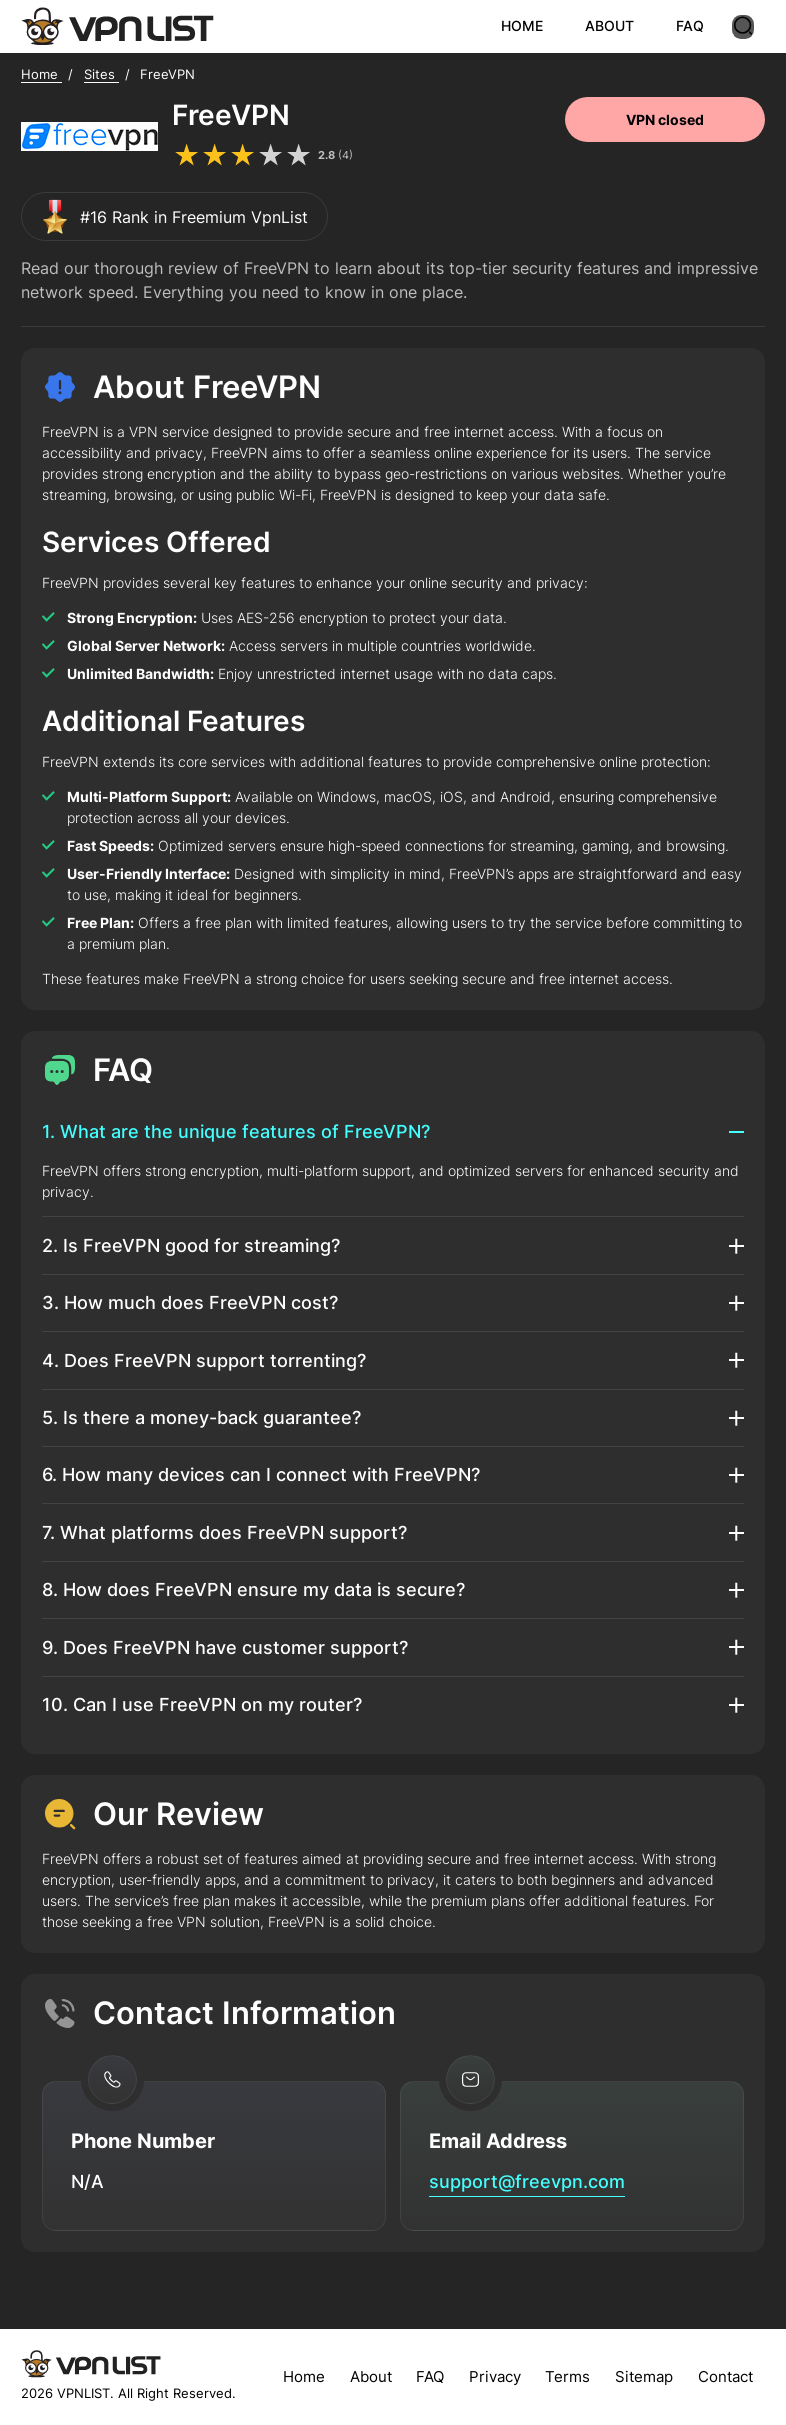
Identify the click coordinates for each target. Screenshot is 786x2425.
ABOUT (620, 25)
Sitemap (644, 2376)
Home (304, 2376)
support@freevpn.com (527, 2181)
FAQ (701, 25)
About (371, 2376)
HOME (533, 25)
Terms (567, 2376)
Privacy (495, 2376)
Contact (725, 2376)
